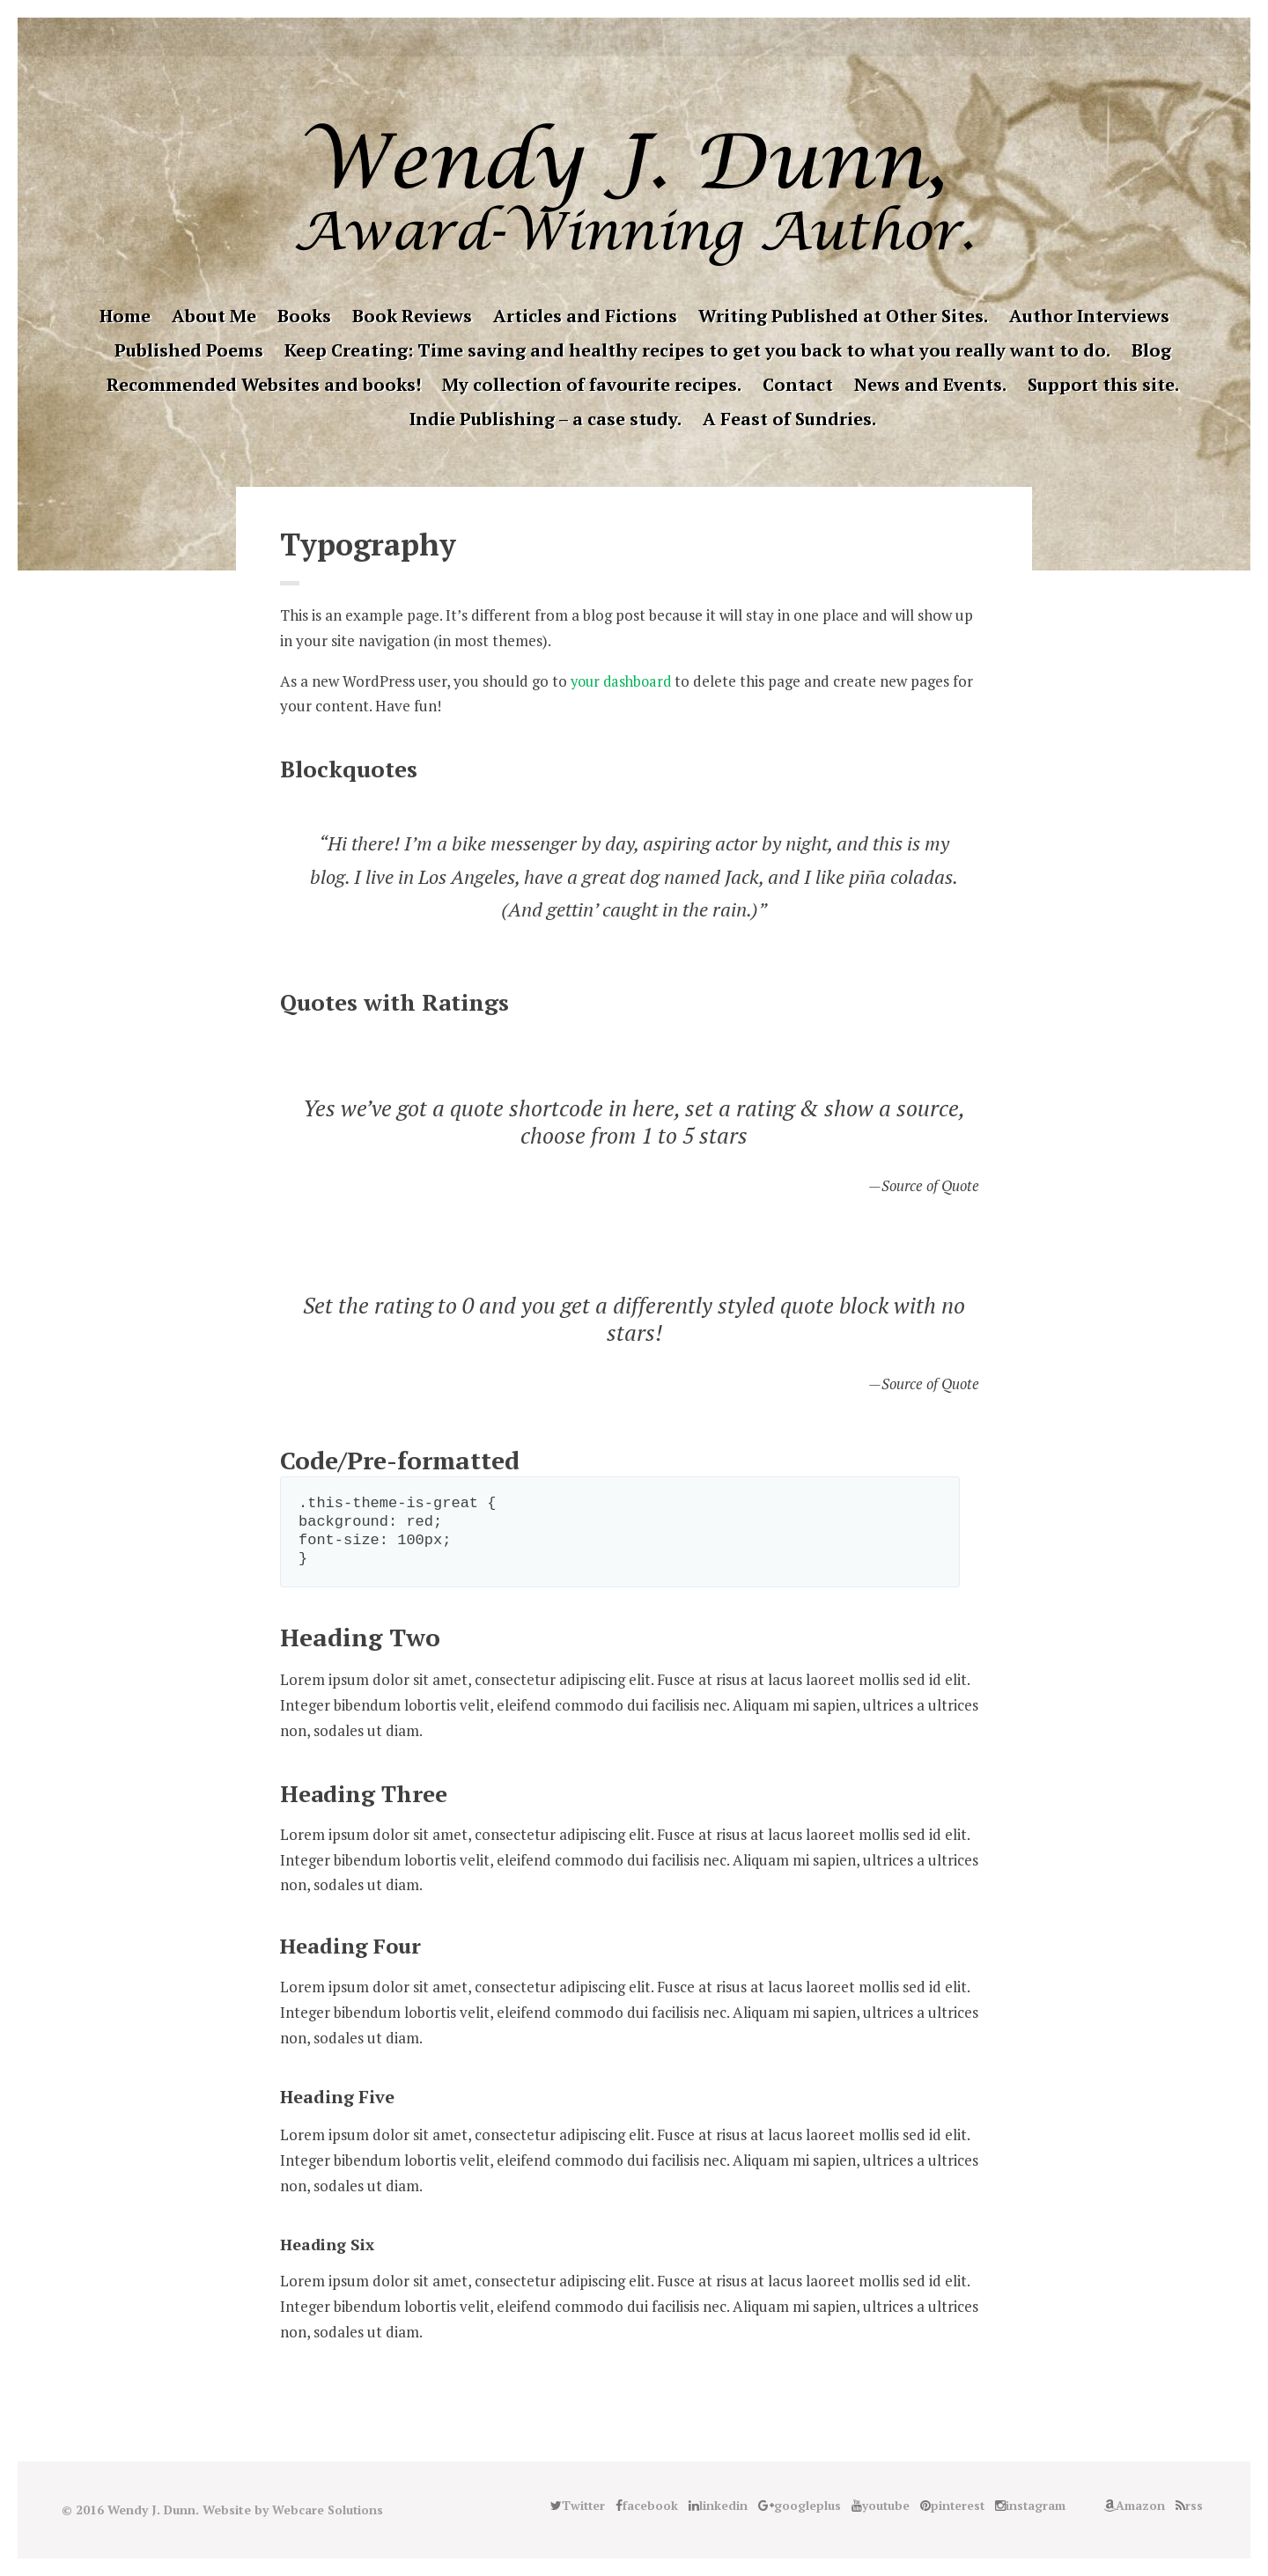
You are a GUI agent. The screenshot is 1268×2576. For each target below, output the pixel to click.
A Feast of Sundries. (789, 419)
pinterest (648, 37)
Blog (1151, 350)
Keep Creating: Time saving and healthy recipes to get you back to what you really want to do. (697, 350)
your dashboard (624, 681)
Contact (798, 384)
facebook (566, 37)
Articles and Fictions (585, 316)
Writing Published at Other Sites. (843, 316)
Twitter (539, 37)
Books (304, 316)
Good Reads (702, 37)
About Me (214, 316)
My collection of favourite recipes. (591, 384)
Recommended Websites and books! (264, 384)
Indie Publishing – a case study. (545, 419)
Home (125, 316)
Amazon (730, 37)
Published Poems (188, 350)
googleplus (620, 37)
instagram (675, 37)
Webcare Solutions (328, 2509)
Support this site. (1103, 384)
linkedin (593, 37)
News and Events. (930, 384)
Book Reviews (412, 316)
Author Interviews (1089, 316)
